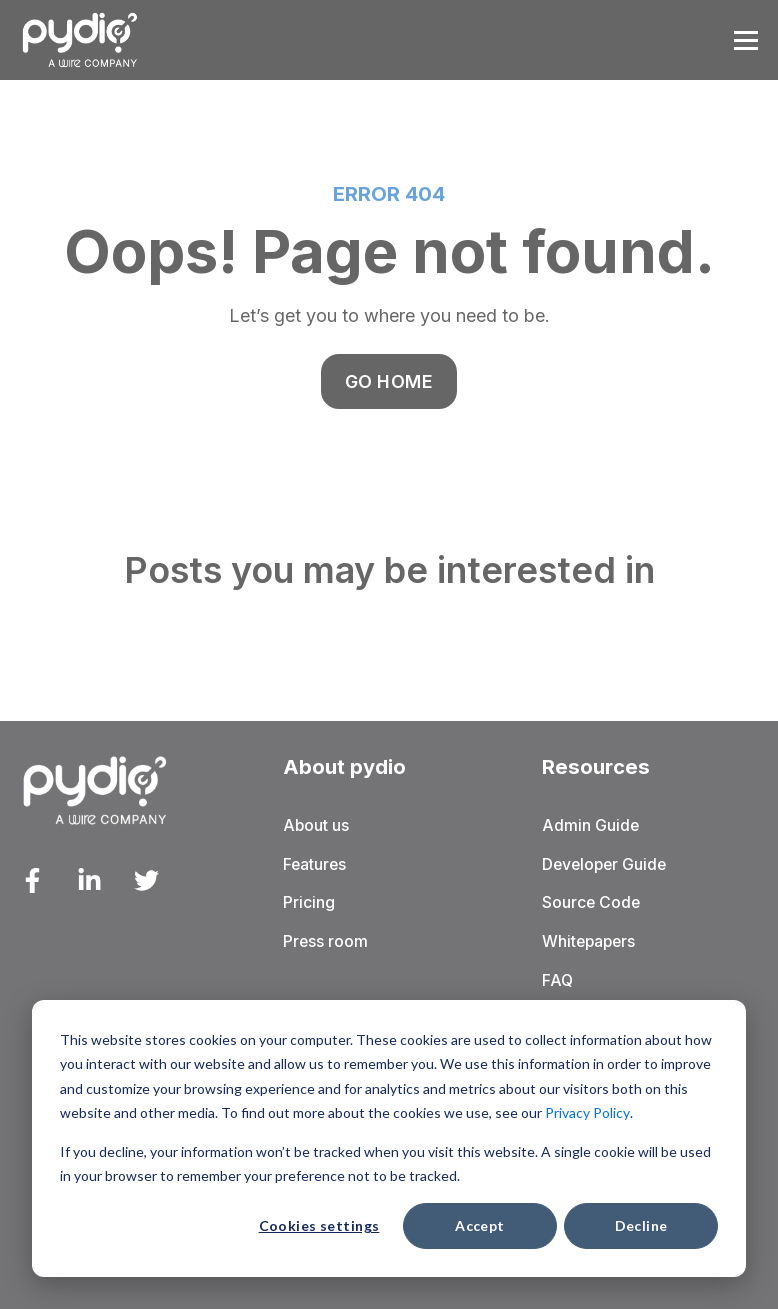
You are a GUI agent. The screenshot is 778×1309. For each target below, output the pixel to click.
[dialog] (389, 1138)
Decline (641, 1225)
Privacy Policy (587, 1112)
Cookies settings (319, 1225)
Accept (480, 1225)
